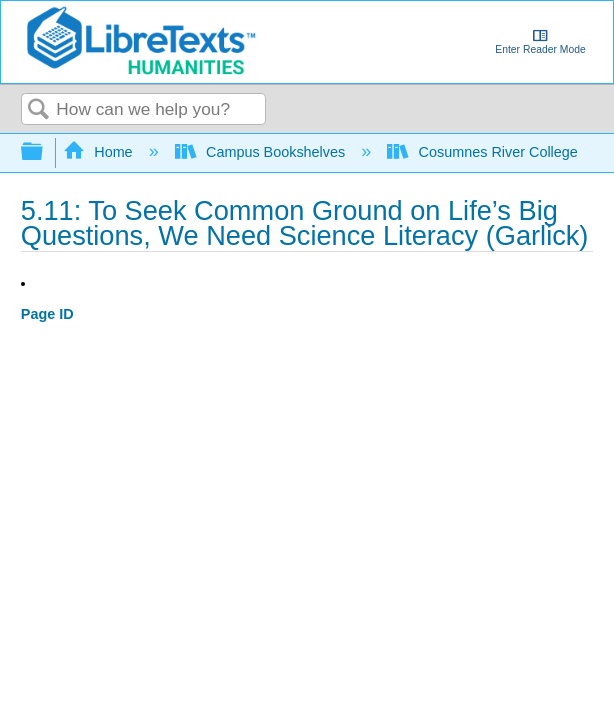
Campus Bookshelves (262, 152)
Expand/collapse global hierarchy (45, 152)
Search (39, 110)
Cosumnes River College (484, 152)
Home (100, 152)
